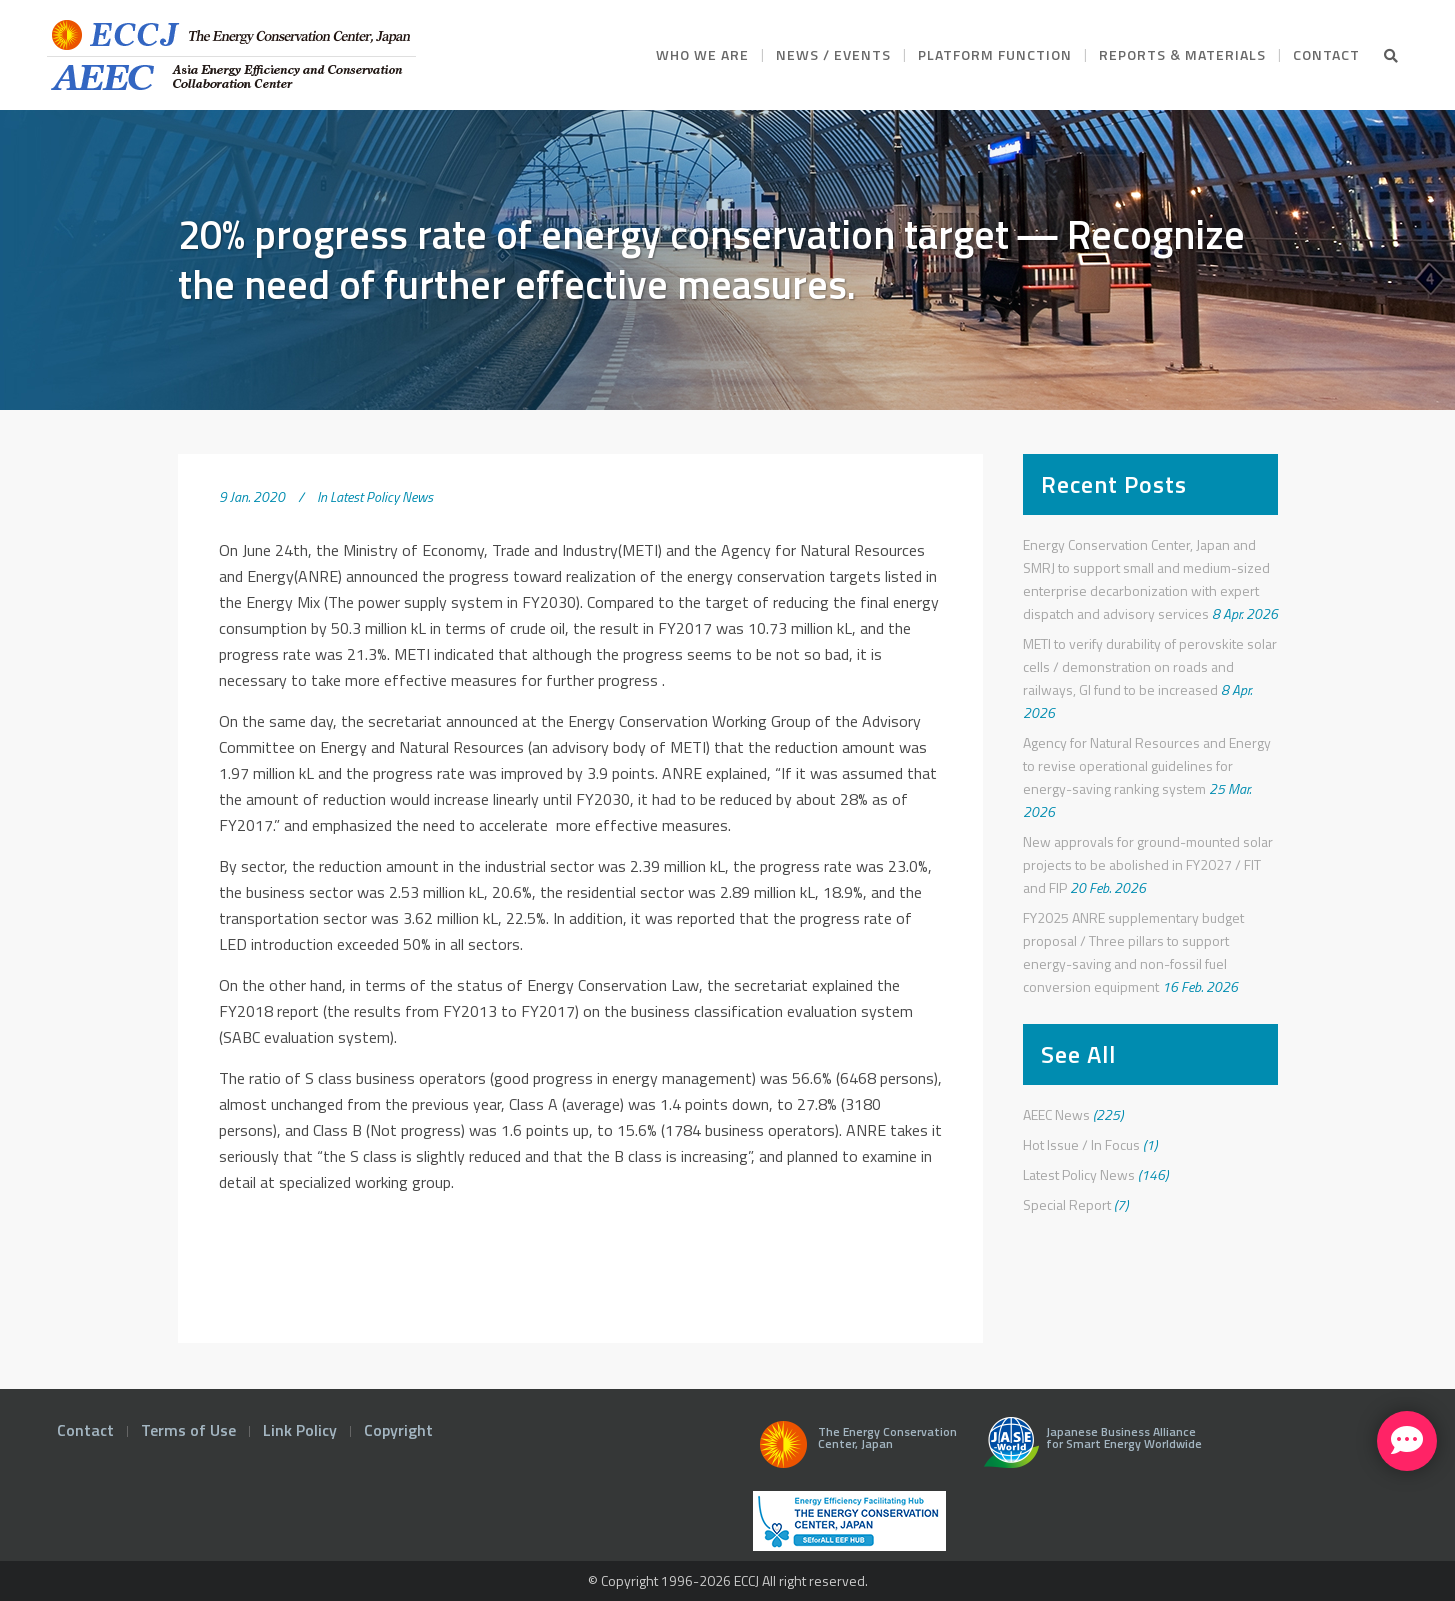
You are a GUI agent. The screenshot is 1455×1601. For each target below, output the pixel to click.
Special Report (1067, 1204)
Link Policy (300, 1430)
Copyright (398, 1430)
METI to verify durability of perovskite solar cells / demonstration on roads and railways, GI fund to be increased (1150, 666)
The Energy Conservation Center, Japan (855, 1450)
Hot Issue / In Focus (1081, 1144)
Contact (85, 1430)
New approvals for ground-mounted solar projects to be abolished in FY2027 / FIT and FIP (1148, 864)
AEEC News (1056, 1114)
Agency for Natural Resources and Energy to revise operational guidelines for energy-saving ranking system (1147, 765)
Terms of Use (188, 1430)
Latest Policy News (381, 496)
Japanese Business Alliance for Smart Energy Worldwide (1088, 1450)
